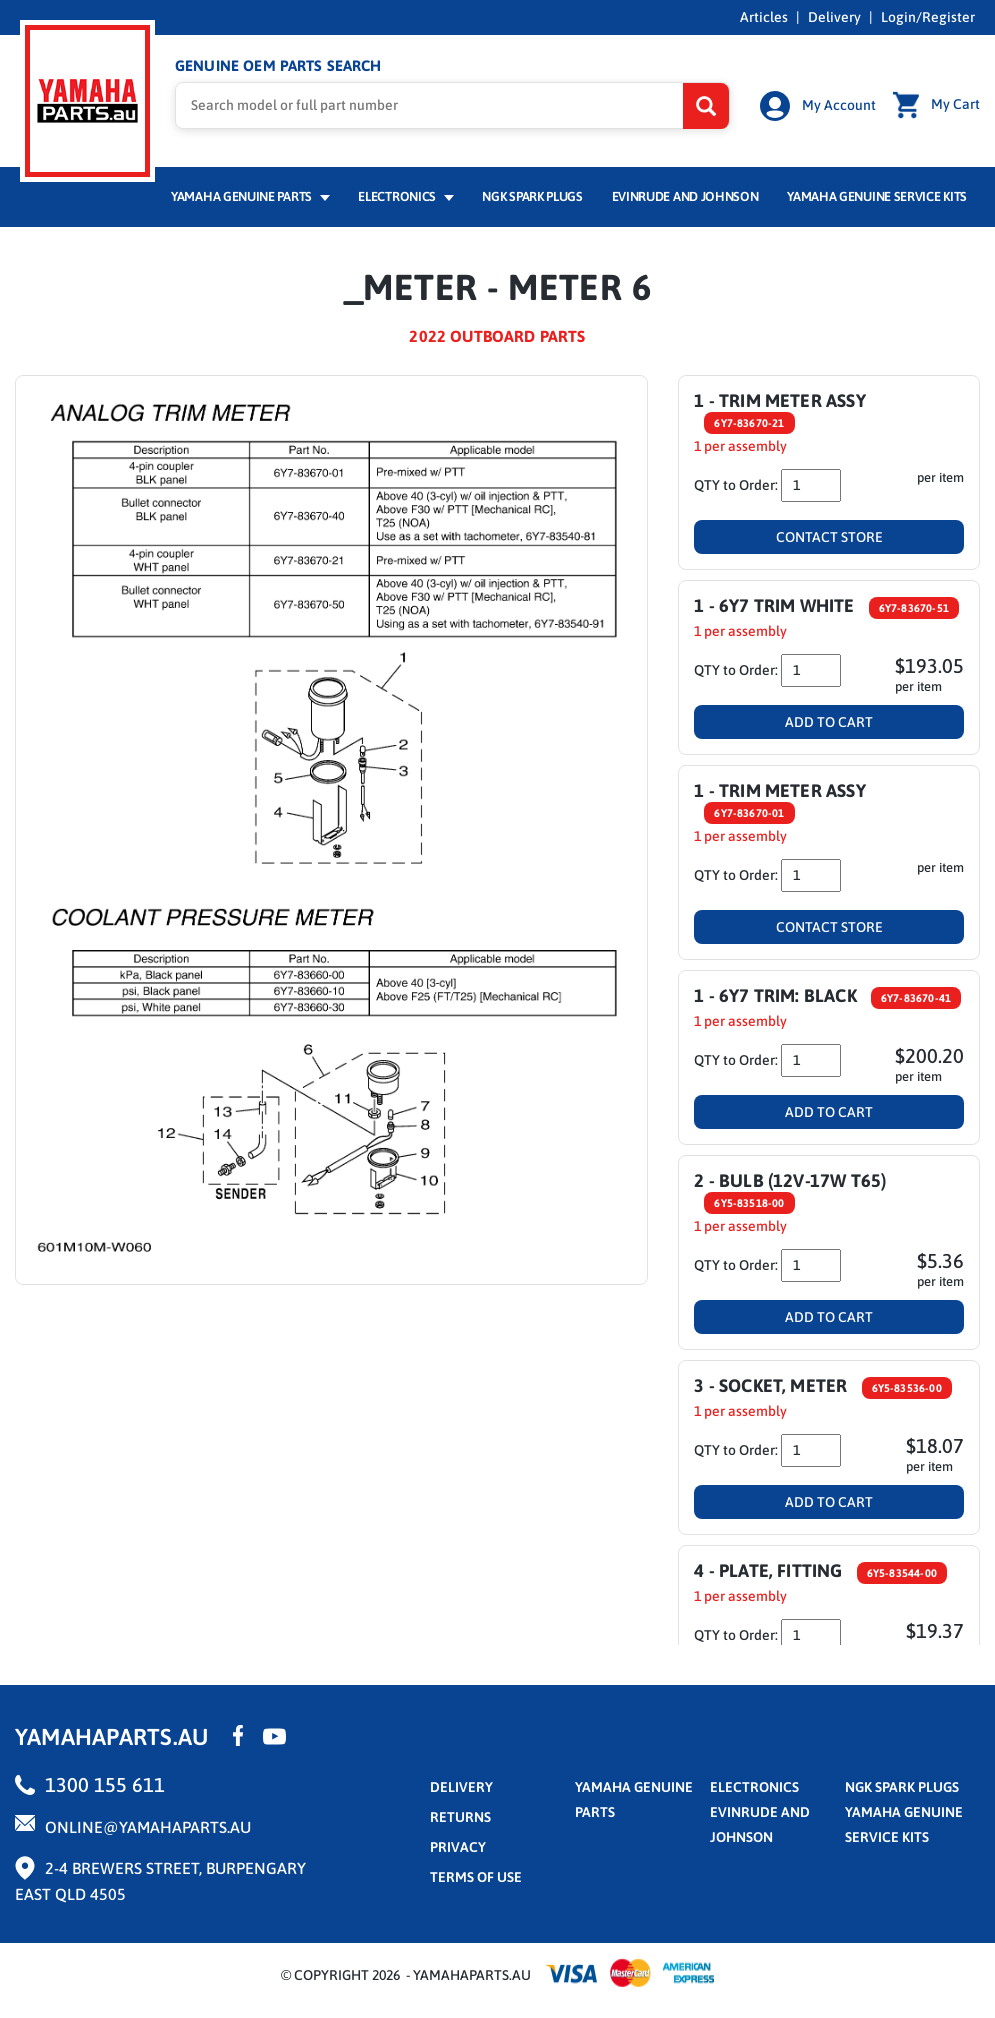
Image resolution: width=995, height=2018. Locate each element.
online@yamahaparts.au (148, 1827)
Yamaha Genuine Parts (250, 196)
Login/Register (928, 17)
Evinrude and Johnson (685, 196)
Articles (764, 17)
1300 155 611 (105, 1784)
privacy (458, 1847)
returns (460, 1817)
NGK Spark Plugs (532, 196)
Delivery (834, 17)
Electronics (405, 196)
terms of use (476, 1877)
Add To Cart (829, 722)
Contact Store (829, 537)
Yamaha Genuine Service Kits (877, 196)
